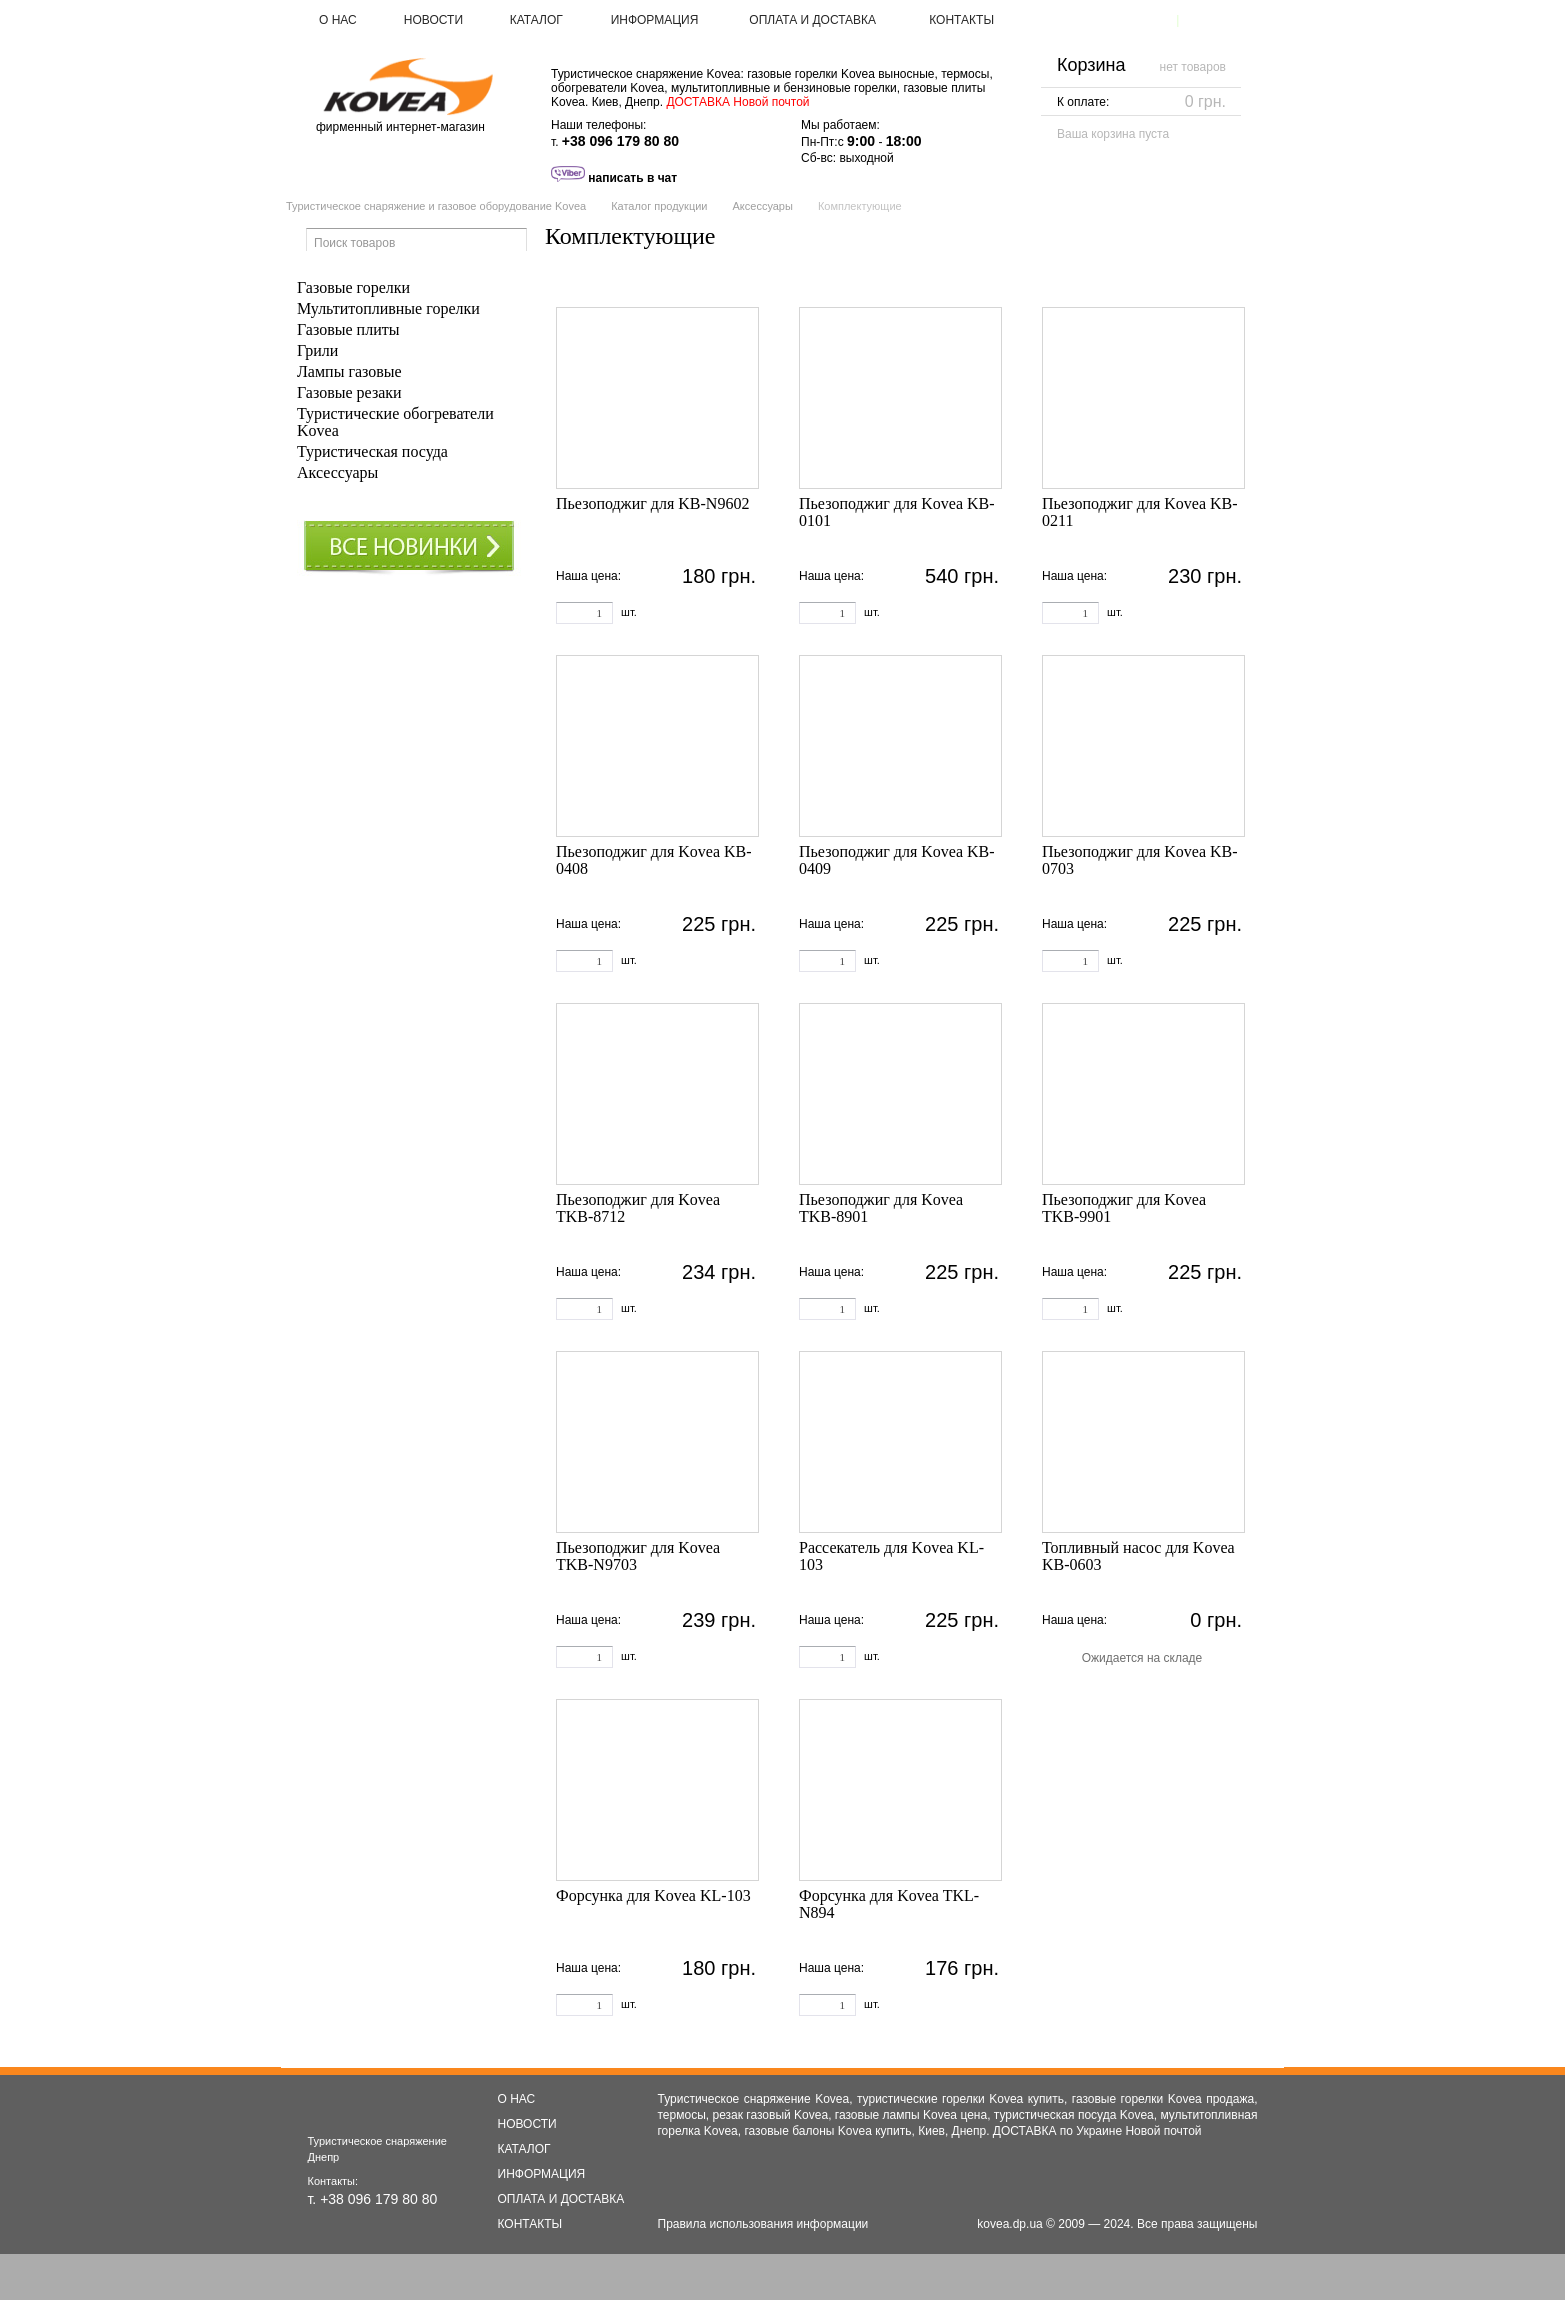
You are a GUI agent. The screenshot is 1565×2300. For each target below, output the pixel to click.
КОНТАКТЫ (961, 20)
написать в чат (614, 178)
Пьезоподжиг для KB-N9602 (652, 503)
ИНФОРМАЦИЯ (655, 20)
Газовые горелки (353, 287)
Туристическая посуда (372, 451)
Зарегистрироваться (1111, 20)
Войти (1204, 20)
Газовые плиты (348, 329)
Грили (317, 350)
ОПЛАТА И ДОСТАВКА (812, 20)
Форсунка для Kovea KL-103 (653, 1895)
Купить (702, 610)
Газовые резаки (349, 392)
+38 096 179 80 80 (620, 141)
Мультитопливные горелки (388, 308)
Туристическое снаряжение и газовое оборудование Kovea (436, 206)
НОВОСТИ (433, 20)
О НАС (338, 20)
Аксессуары (762, 206)
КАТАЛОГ (536, 20)
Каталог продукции (659, 206)
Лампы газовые (349, 371)
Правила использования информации (763, 2224)
